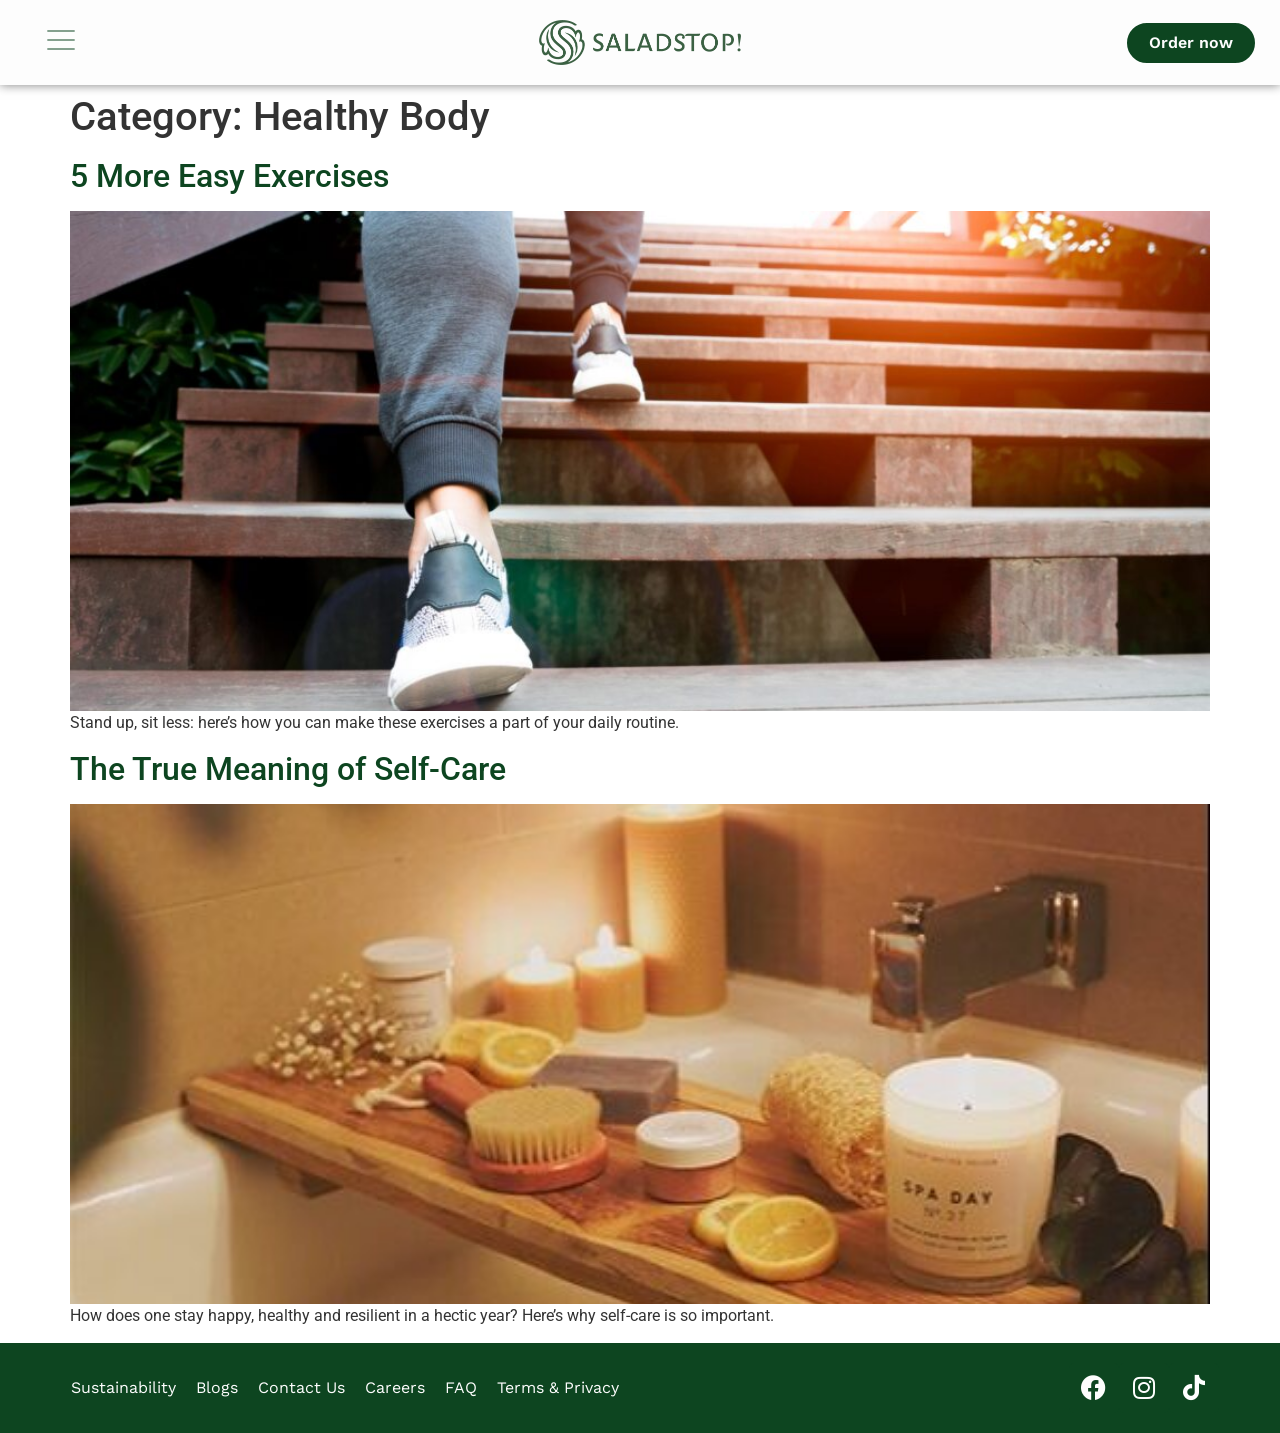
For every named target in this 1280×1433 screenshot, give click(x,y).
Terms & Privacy (558, 1387)
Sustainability (123, 1387)
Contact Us (301, 1387)
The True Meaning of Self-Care (288, 769)
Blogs (217, 1387)
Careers (395, 1387)
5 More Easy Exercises (229, 176)
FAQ (461, 1387)
